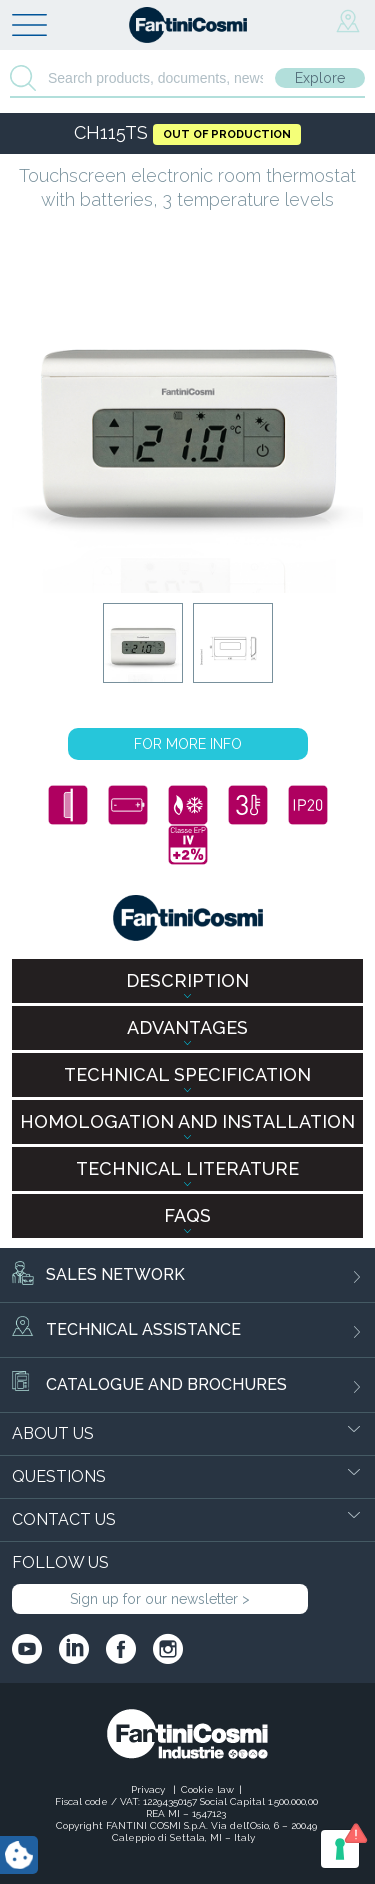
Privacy (149, 1789)
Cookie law (207, 1789)
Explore (320, 78)
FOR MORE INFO (188, 744)
